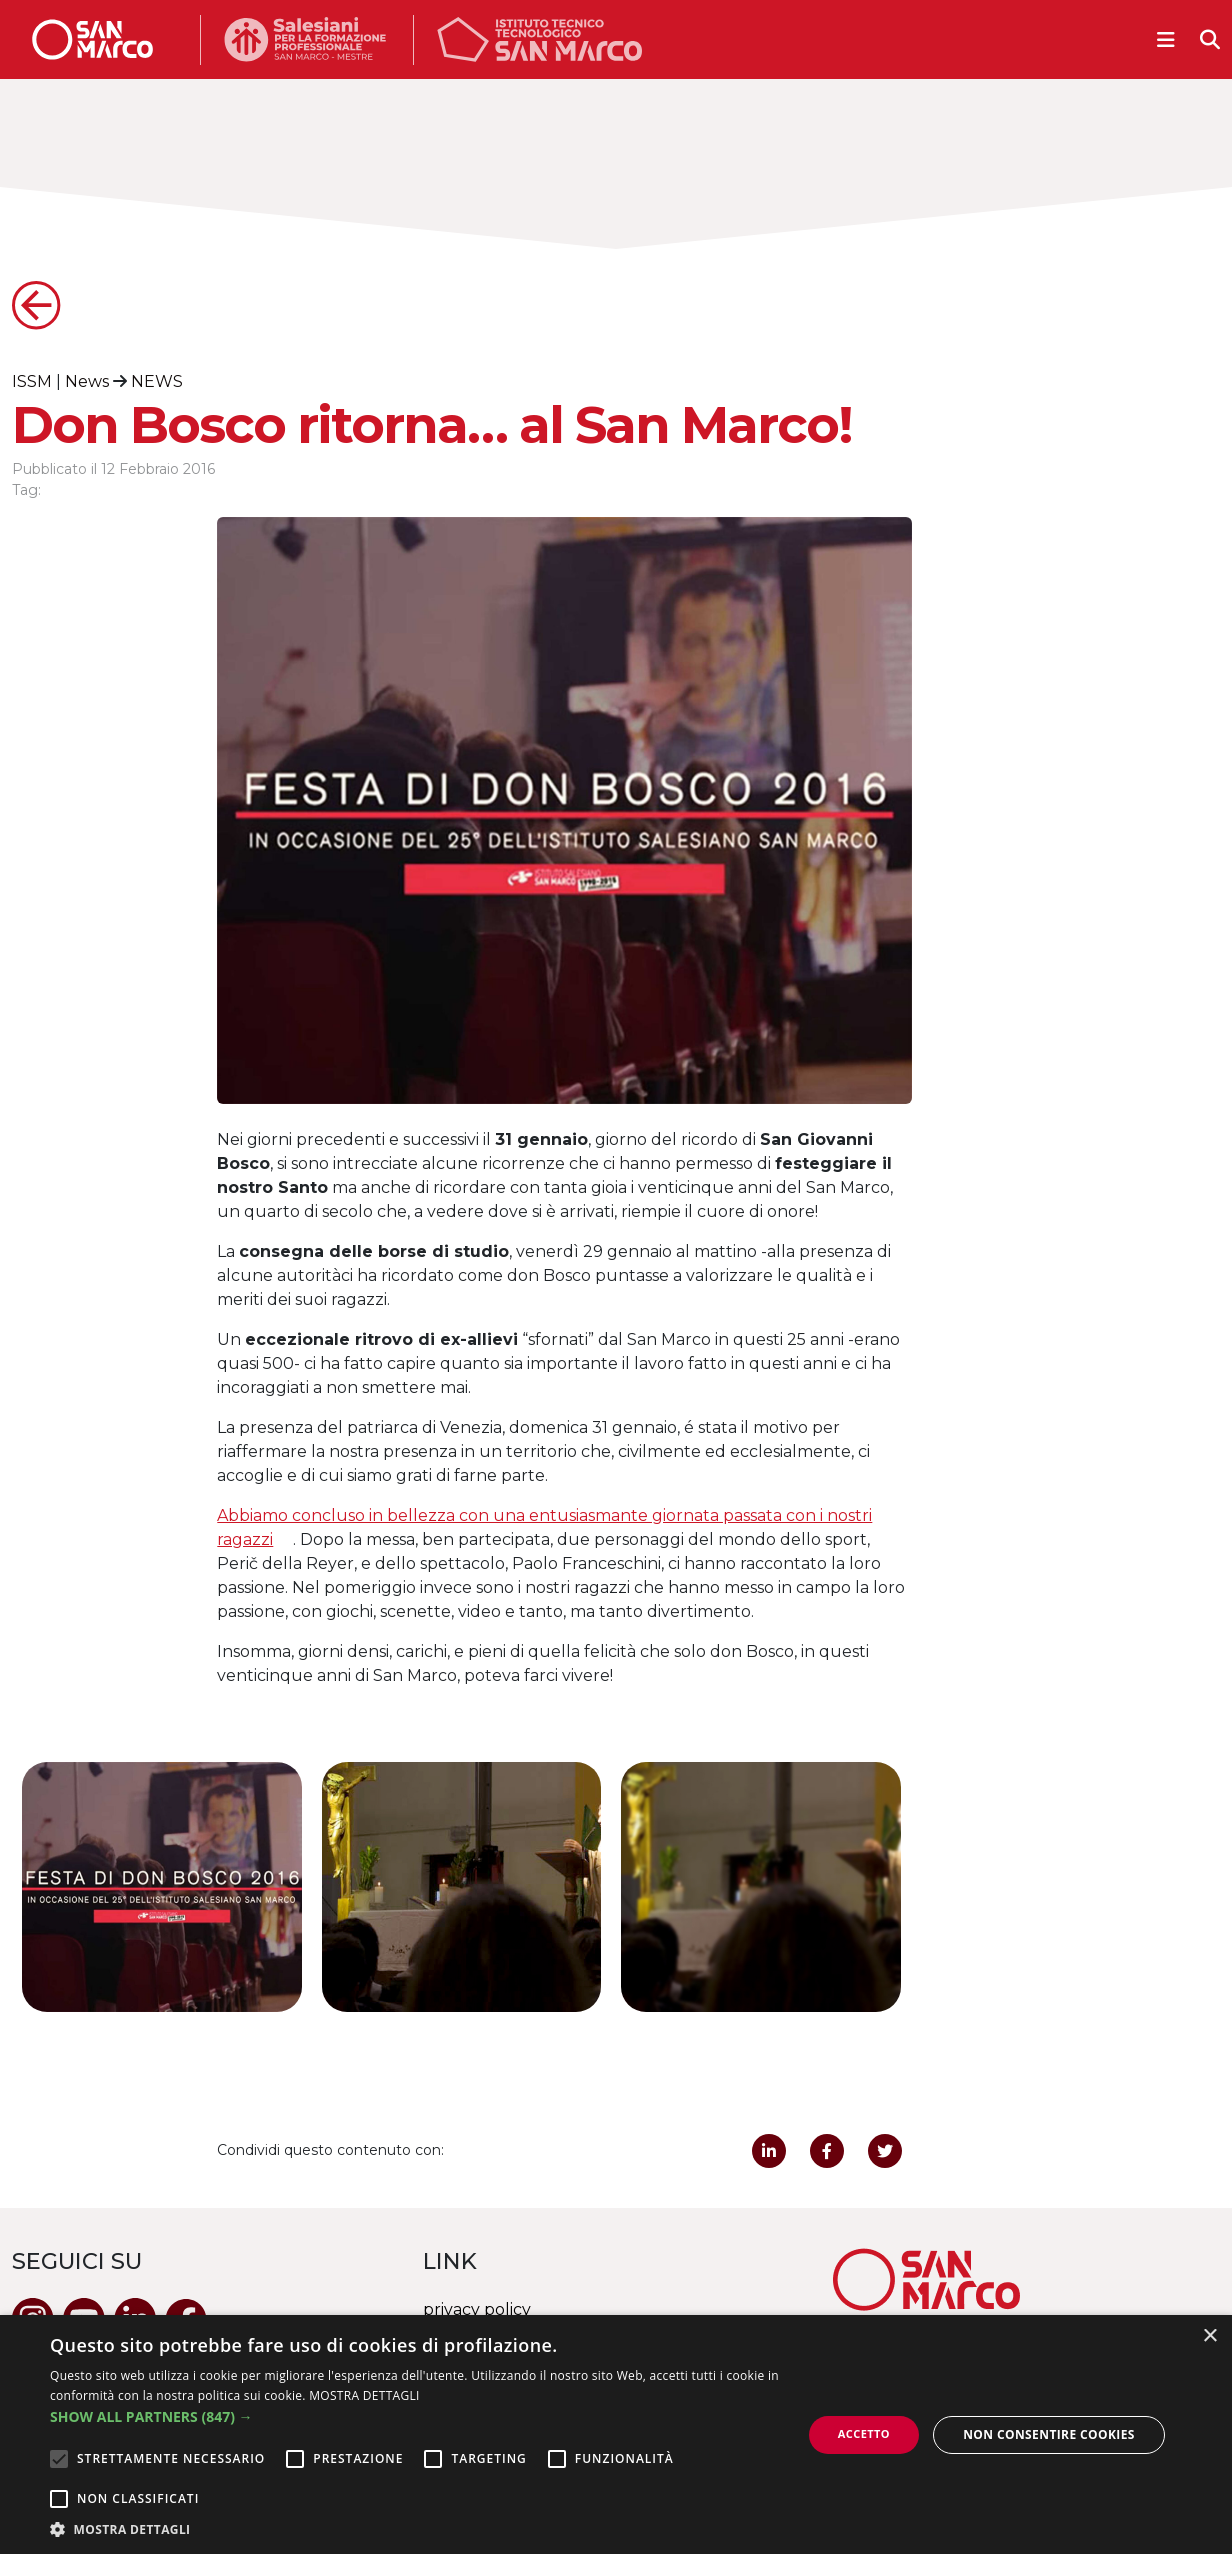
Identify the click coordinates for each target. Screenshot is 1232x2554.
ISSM (32, 381)
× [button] (1209, 2336)
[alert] (616, 2434)
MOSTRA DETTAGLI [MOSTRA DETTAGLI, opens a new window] (364, 2395)
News (87, 381)
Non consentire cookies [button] (1049, 2434)
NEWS (157, 381)
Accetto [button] (864, 2433)
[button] (414, 2416)
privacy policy (477, 2309)
